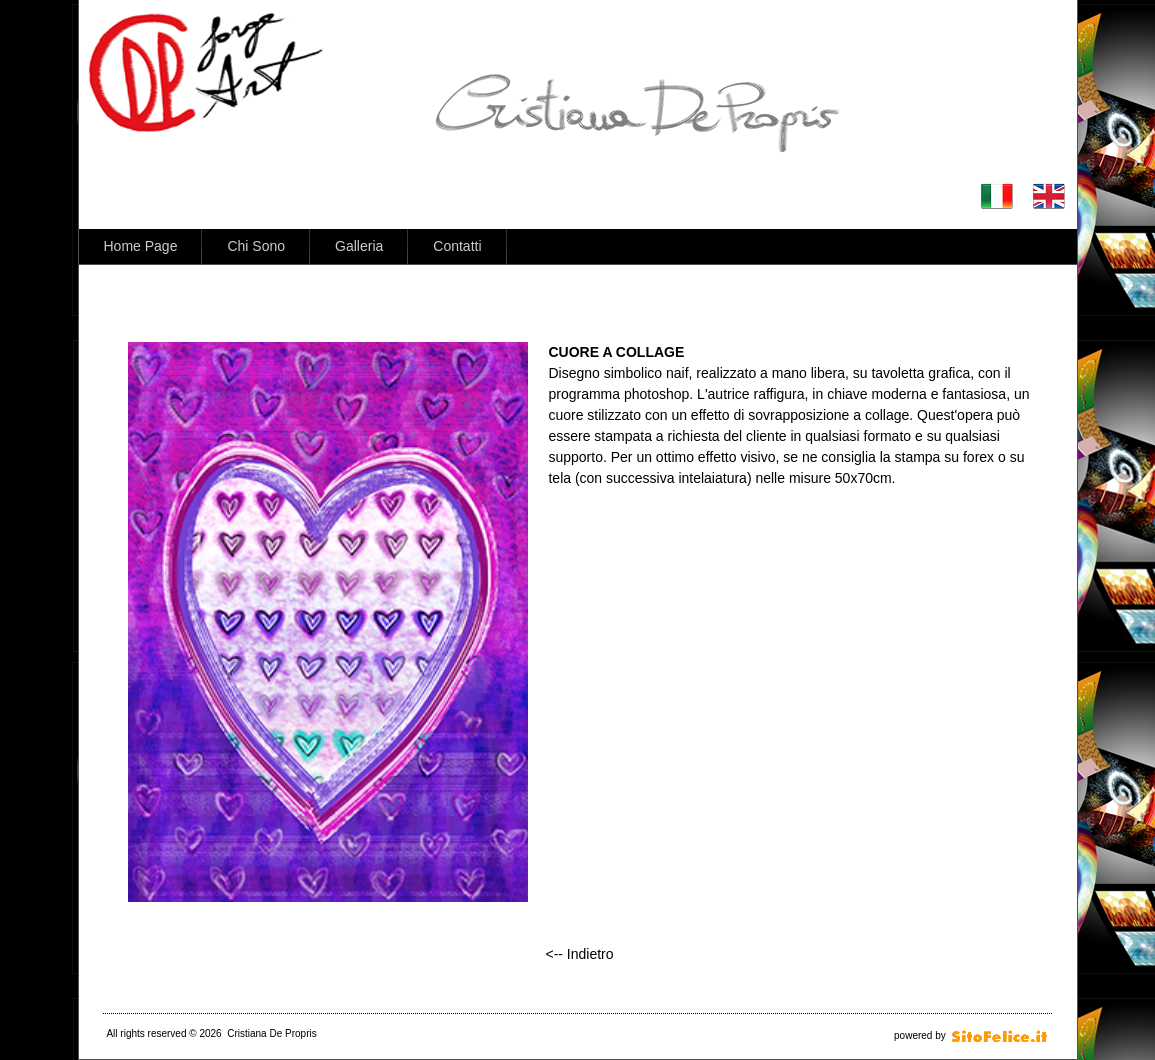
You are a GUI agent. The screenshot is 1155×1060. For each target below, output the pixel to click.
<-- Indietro (579, 954)
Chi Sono (256, 246)
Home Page (141, 246)
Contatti (457, 246)
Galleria (359, 246)
